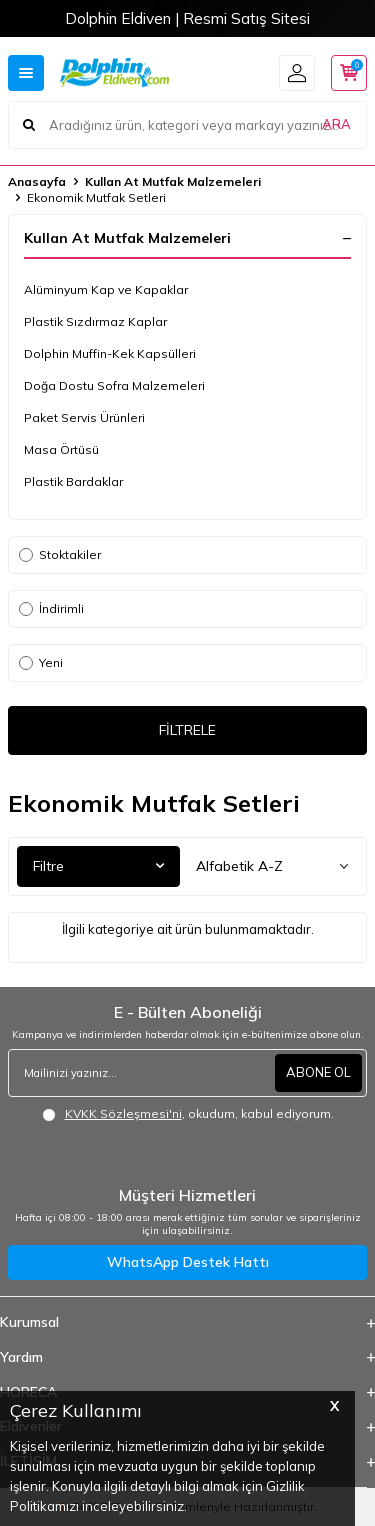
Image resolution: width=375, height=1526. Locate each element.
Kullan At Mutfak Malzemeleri (173, 181)
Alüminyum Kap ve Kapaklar (106, 289)
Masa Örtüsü (61, 449)
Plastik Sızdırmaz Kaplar (95, 321)
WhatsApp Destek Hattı (188, 1262)
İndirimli (51, 608)
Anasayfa (37, 181)
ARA (336, 124)
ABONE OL (318, 1072)
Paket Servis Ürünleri (84, 417)
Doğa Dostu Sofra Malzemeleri (114, 385)
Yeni (41, 662)
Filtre (98, 866)
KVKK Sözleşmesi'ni (123, 1113)
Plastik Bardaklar (73, 481)
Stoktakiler (60, 554)
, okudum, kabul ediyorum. (188, 1114)
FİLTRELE (187, 730)
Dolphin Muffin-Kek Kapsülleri (110, 353)
